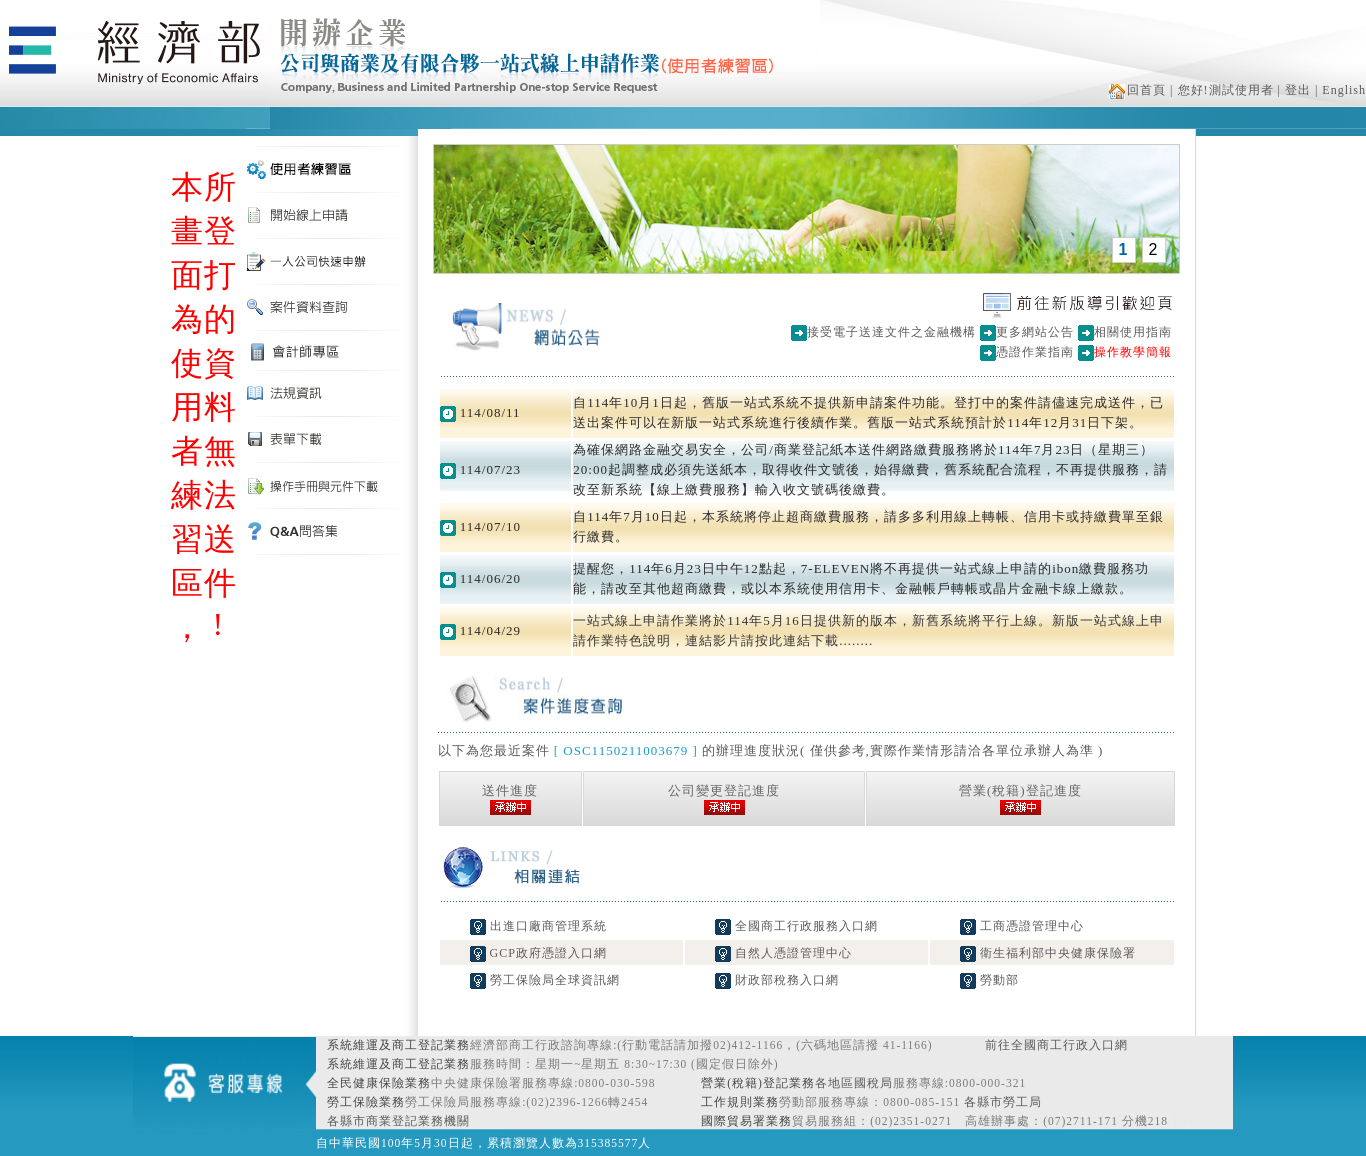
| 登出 (1294, 90)
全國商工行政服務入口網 (796, 926)
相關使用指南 (1133, 332)
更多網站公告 (1035, 332)
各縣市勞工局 (1003, 1102)
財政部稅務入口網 (777, 980)
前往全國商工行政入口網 (1056, 1045)
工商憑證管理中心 (1022, 926)
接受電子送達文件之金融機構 (891, 332)
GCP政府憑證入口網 (538, 953)
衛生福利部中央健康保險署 (1048, 953)
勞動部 (989, 980)
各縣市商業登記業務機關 (398, 1121)
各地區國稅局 (854, 1083)
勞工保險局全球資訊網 (545, 980)
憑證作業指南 (1035, 352)
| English (1340, 90)
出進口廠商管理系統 (538, 926)
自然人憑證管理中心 (783, 953)
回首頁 (1137, 90)
